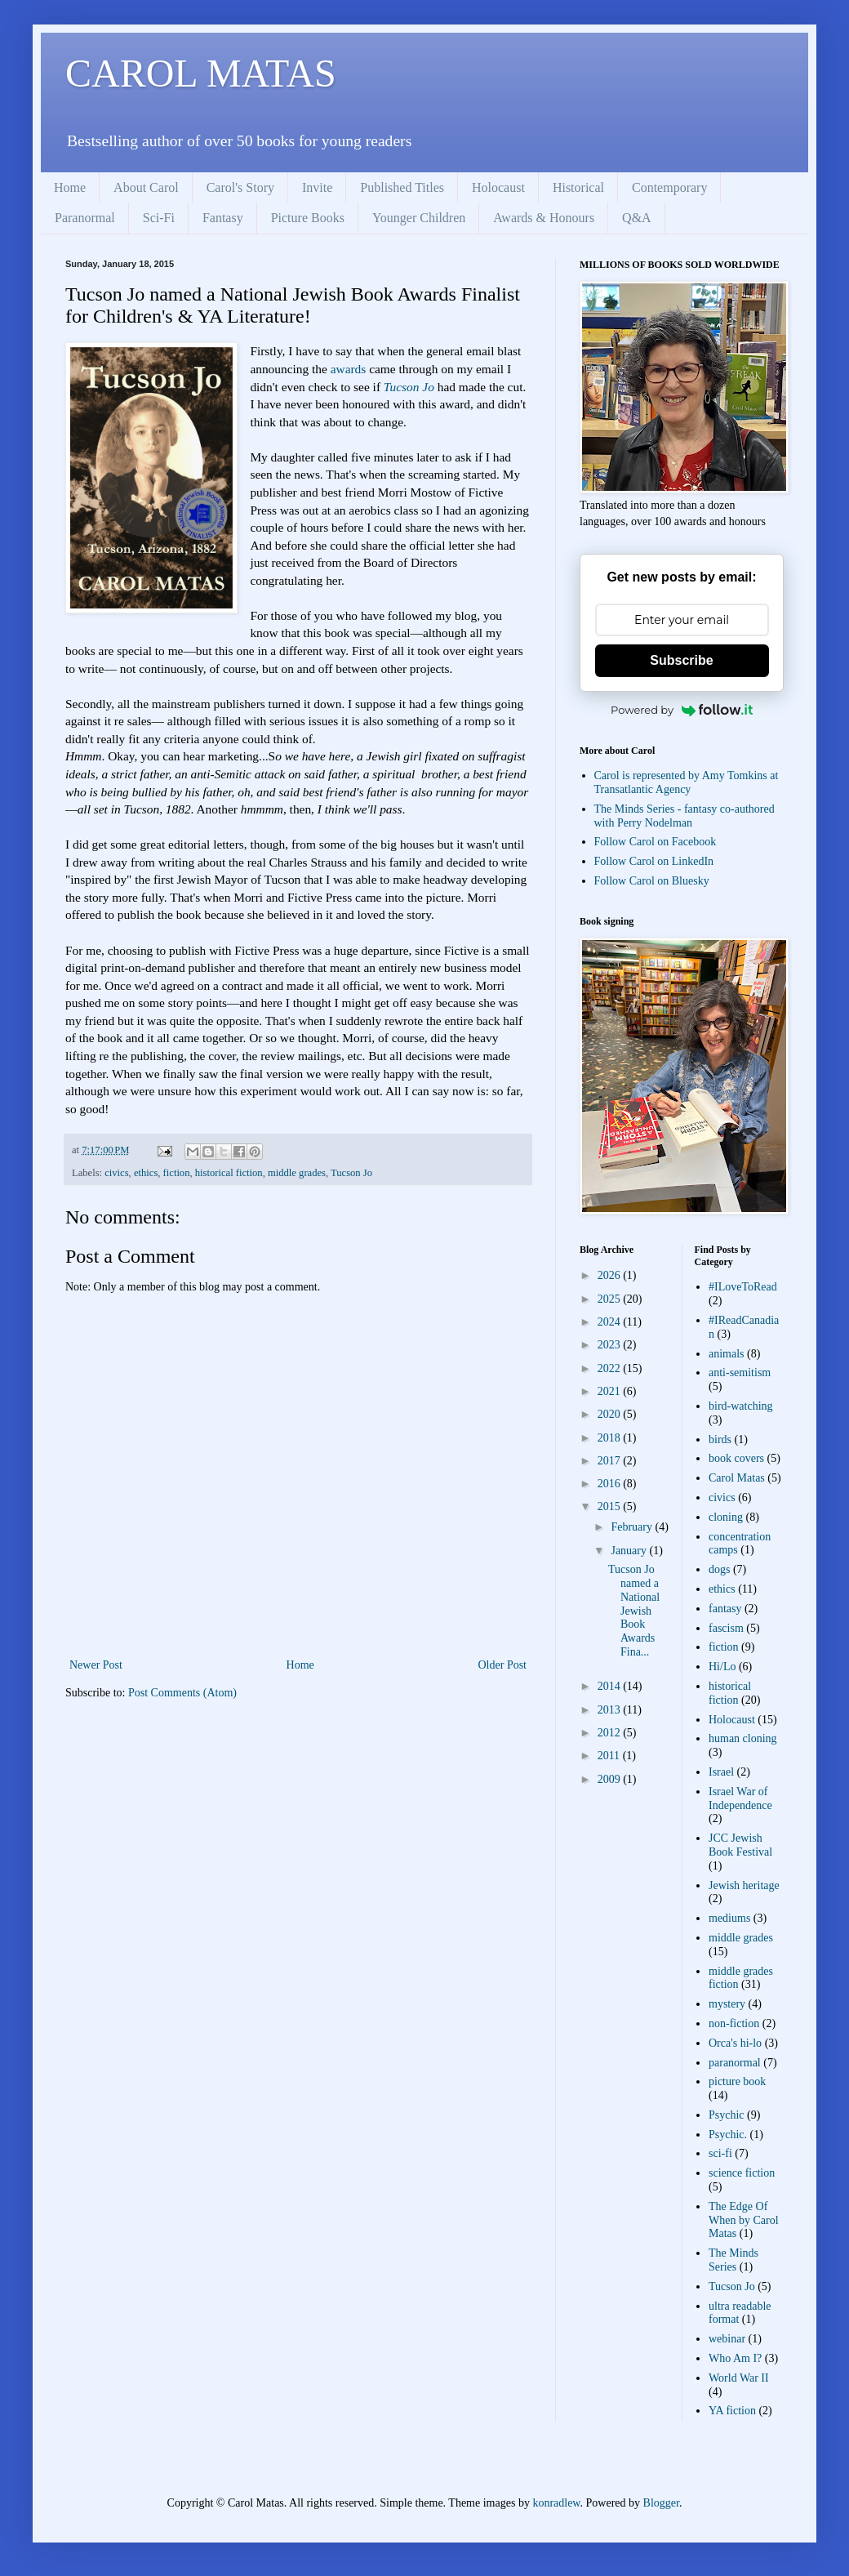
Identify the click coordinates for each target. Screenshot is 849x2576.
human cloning (743, 1738)
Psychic (727, 2115)
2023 (611, 1345)
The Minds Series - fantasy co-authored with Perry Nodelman (684, 816)
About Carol (146, 187)
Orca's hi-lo (735, 2043)
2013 (611, 1710)
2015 (611, 1506)
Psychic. (728, 2134)
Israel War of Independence (740, 1798)
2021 (611, 1391)
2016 (611, 1483)
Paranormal (85, 218)
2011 (610, 1755)
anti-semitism (740, 1372)
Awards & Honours (543, 218)
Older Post (502, 1665)
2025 (611, 1299)
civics (116, 1173)
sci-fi (720, 2153)
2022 (611, 1368)
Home (70, 187)
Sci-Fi (159, 218)
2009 (611, 1779)
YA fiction (732, 2410)
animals (727, 1354)
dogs (719, 1569)
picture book (737, 2081)
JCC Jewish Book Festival (740, 1845)
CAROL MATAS (200, 73)
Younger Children (418, 218)
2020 (611, 1414)
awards (349, 369)
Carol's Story (240, 187)
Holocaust (498, 187)
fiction (176, 1173)
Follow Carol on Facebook (655, 842)
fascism (726, 1628)
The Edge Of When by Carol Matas (744, 2220)
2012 (611, 1733)
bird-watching (741, 1406)
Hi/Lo (722, 1666)
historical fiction (229, 1173)
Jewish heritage (744, 1885)
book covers (736, 1458)
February (633, 1527)
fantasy (725, 1608)
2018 (611, 1438)
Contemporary (669, 187)
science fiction (742, 2173)
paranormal (735, 2063)
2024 (611, 1322)
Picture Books (307, 218)
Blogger (661, 2503)
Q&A (636, 218)
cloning (726, 1517)
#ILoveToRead (743, 1287)
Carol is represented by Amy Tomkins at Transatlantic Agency (686, 782)
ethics (146, 1173)
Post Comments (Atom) (182, 1693)
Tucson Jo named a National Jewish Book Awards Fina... (634, 1610)
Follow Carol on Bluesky (651, 881)
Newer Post (95, 1665)
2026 (611, 1275)
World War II (739, 2378)
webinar (727, 2339)
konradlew (556, 2503)
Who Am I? (735, 2358)
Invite (317, 187)
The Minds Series (733, 2260)
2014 (611, 1686)
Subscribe (681, 660)
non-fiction (734, 2023)
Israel (721, 1772)
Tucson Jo (411, 387)
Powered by (682, 709)
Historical (578, 187)
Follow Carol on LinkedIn (654, 861)
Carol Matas (737, 1478)
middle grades (297, 1173)
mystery (727, 2004)
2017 (611, 1461)
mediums (729, 1918)
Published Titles (402, 187)
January (630, 1550)
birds (720, 1439)
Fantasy (222, 218)
